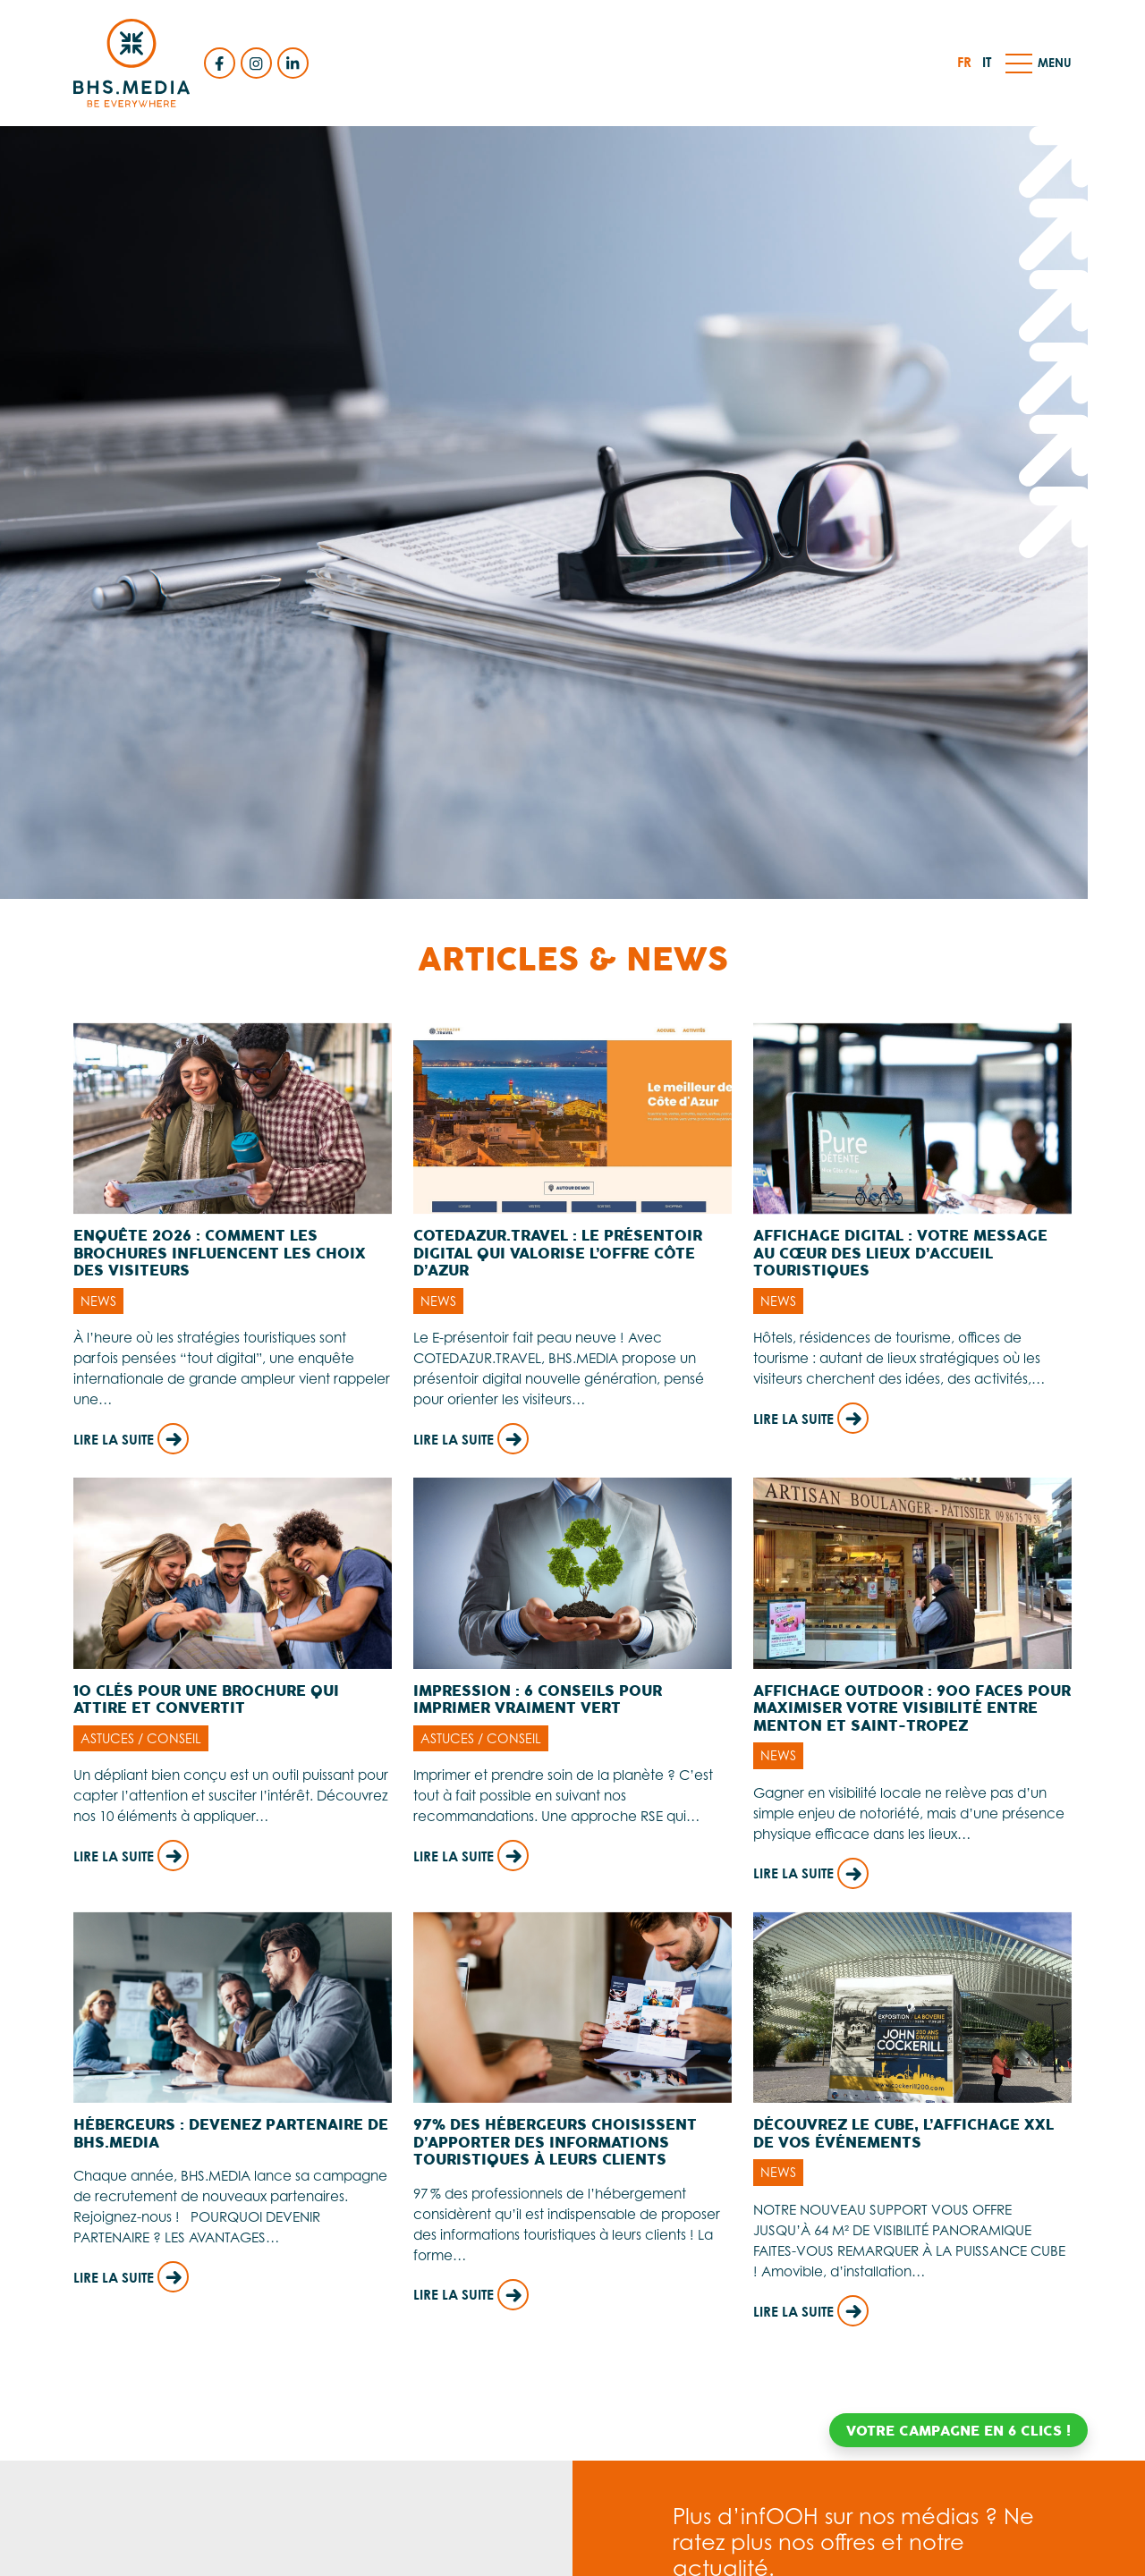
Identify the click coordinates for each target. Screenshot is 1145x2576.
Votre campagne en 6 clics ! (958, 2431)
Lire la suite (131, 1439)
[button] (1018, 63)
